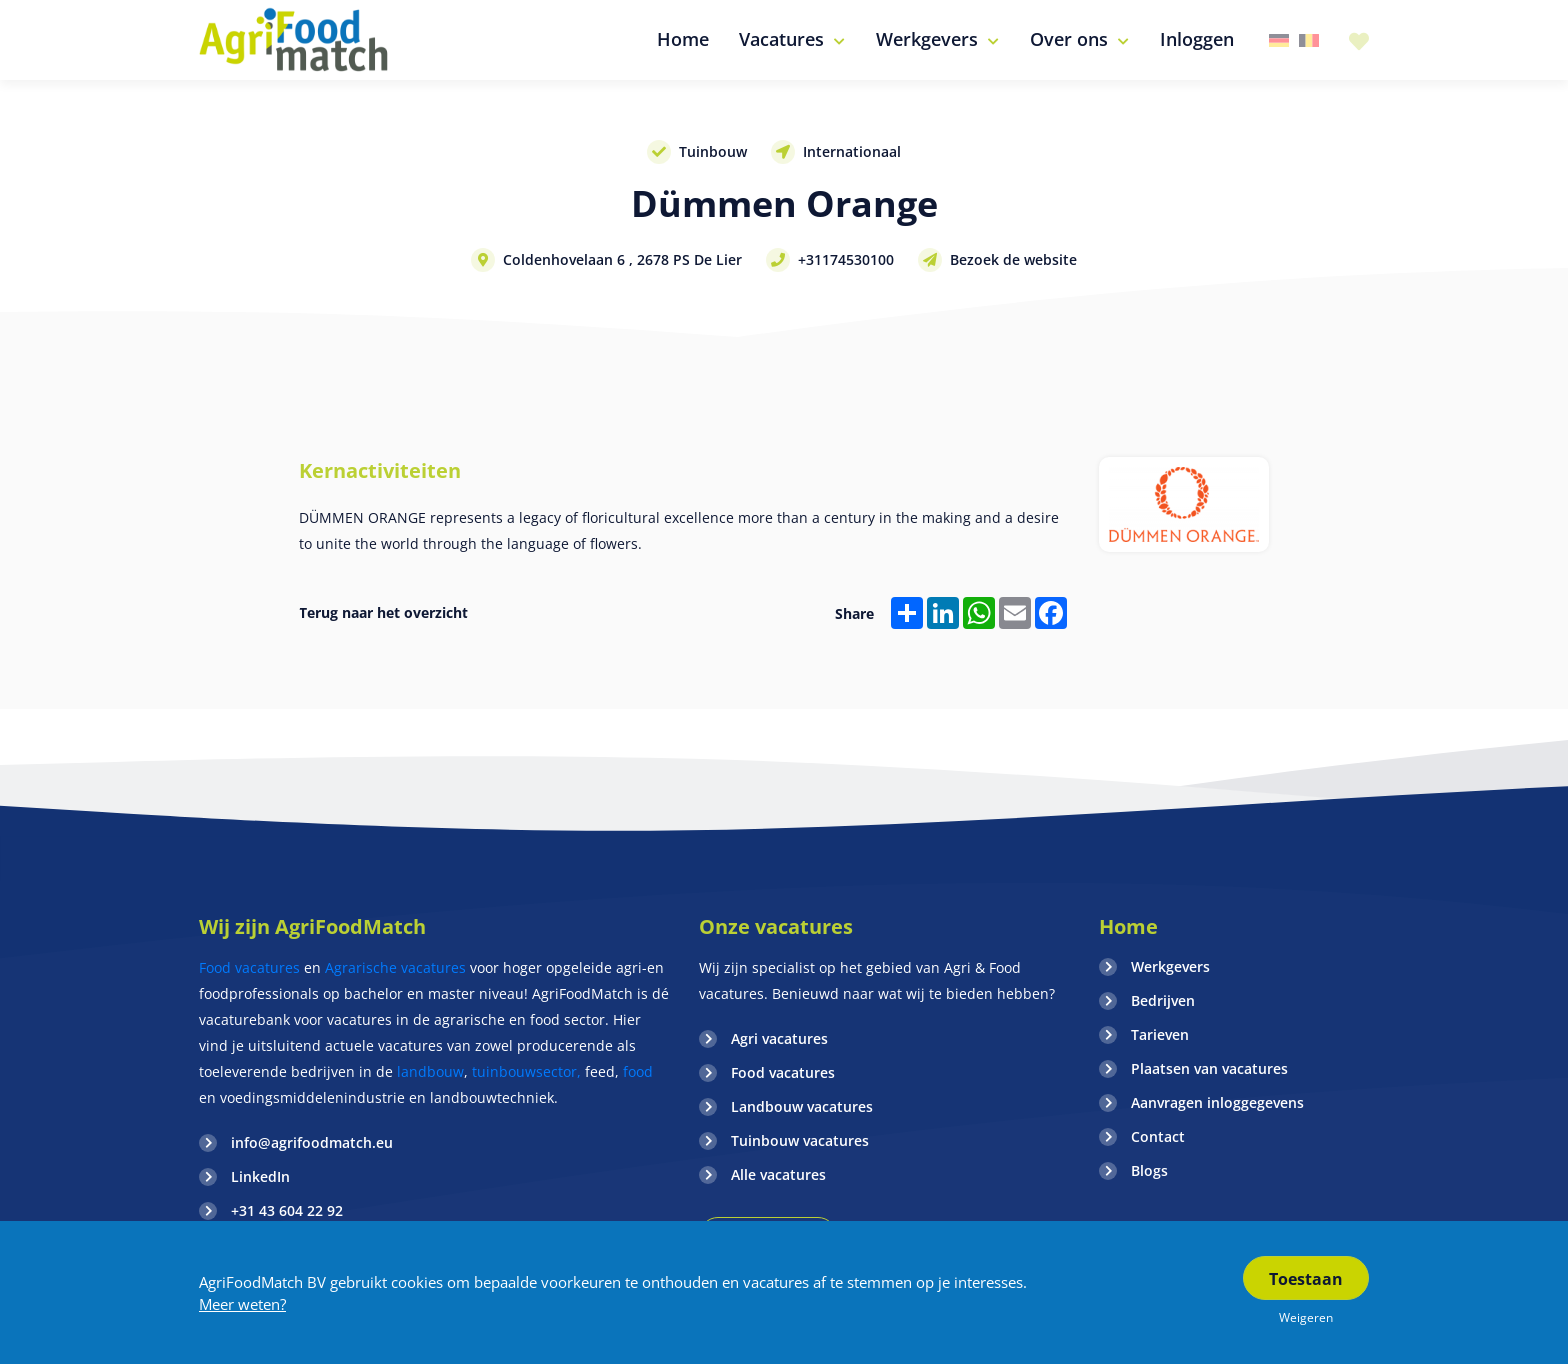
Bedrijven (1163, 1000)
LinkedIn (260, 1176)
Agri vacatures (779, 1038)
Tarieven (1160, 1034)
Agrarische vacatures (397, 967)
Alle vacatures (778, 1174)
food (638, 1071)
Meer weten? (242, 1304)
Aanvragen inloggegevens (1217, 1102)
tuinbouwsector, (526, 1071)
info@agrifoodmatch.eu (312, 1142)
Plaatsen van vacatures (1209, 1068)
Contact (1158, 1136)
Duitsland (1279, 40)
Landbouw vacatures (802, 1106)
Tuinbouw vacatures (800, 1140)
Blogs (1149, 1170)
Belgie (1309, 40)
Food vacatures (249, 967)
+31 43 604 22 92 (287, 1210)
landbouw (430, 1071)
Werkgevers (1170, 966)
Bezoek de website (1013, 259)
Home (1128, 926)
